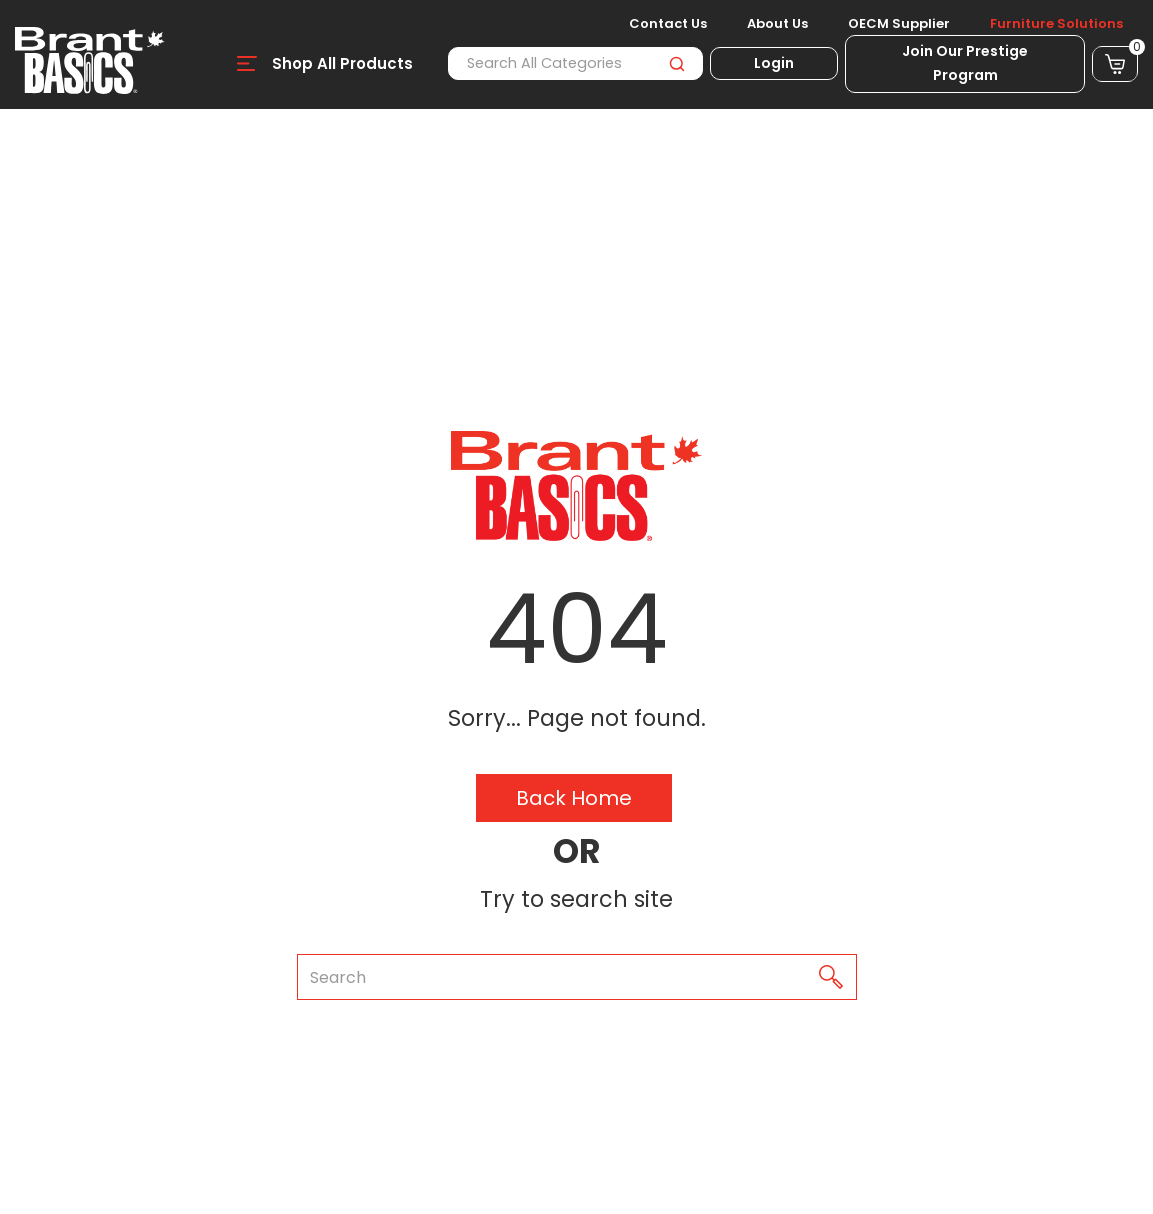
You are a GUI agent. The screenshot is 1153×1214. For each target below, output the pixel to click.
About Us (777, 24)
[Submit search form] (676, 63)
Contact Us (668, 24)
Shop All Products (342, 63)
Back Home (574, 798)
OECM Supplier (899, 24)
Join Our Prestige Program (965, 63)
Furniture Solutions (1056, 24)
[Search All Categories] (575, 63)
